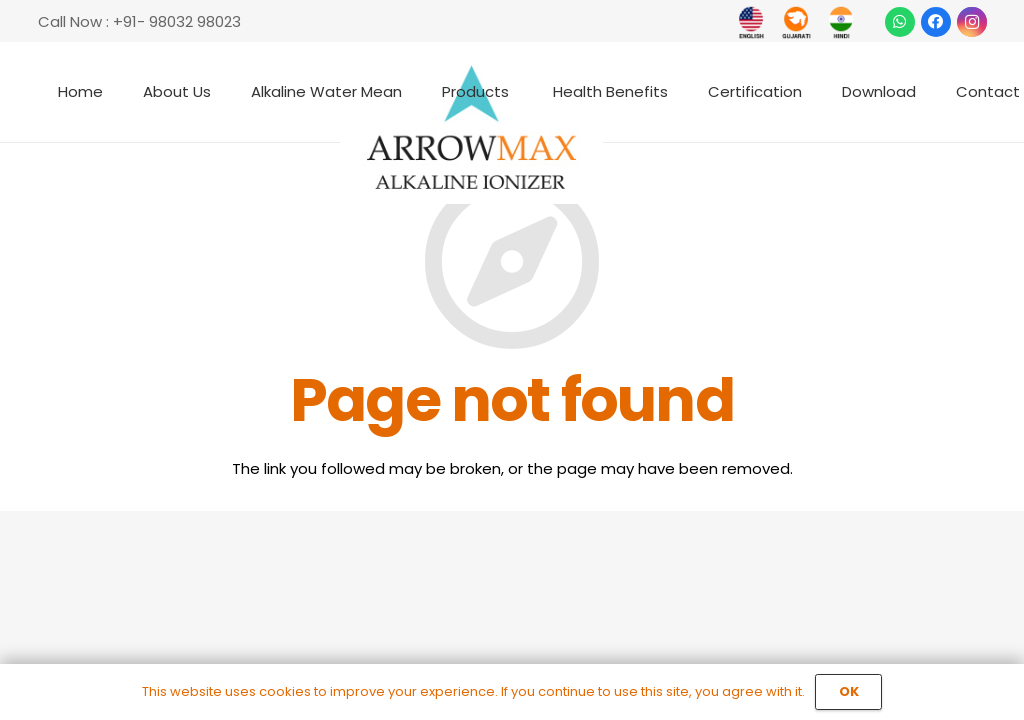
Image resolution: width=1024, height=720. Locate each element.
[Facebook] (936, 22)
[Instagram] (972, 22)
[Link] (751, 22)
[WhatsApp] (900, 22)
